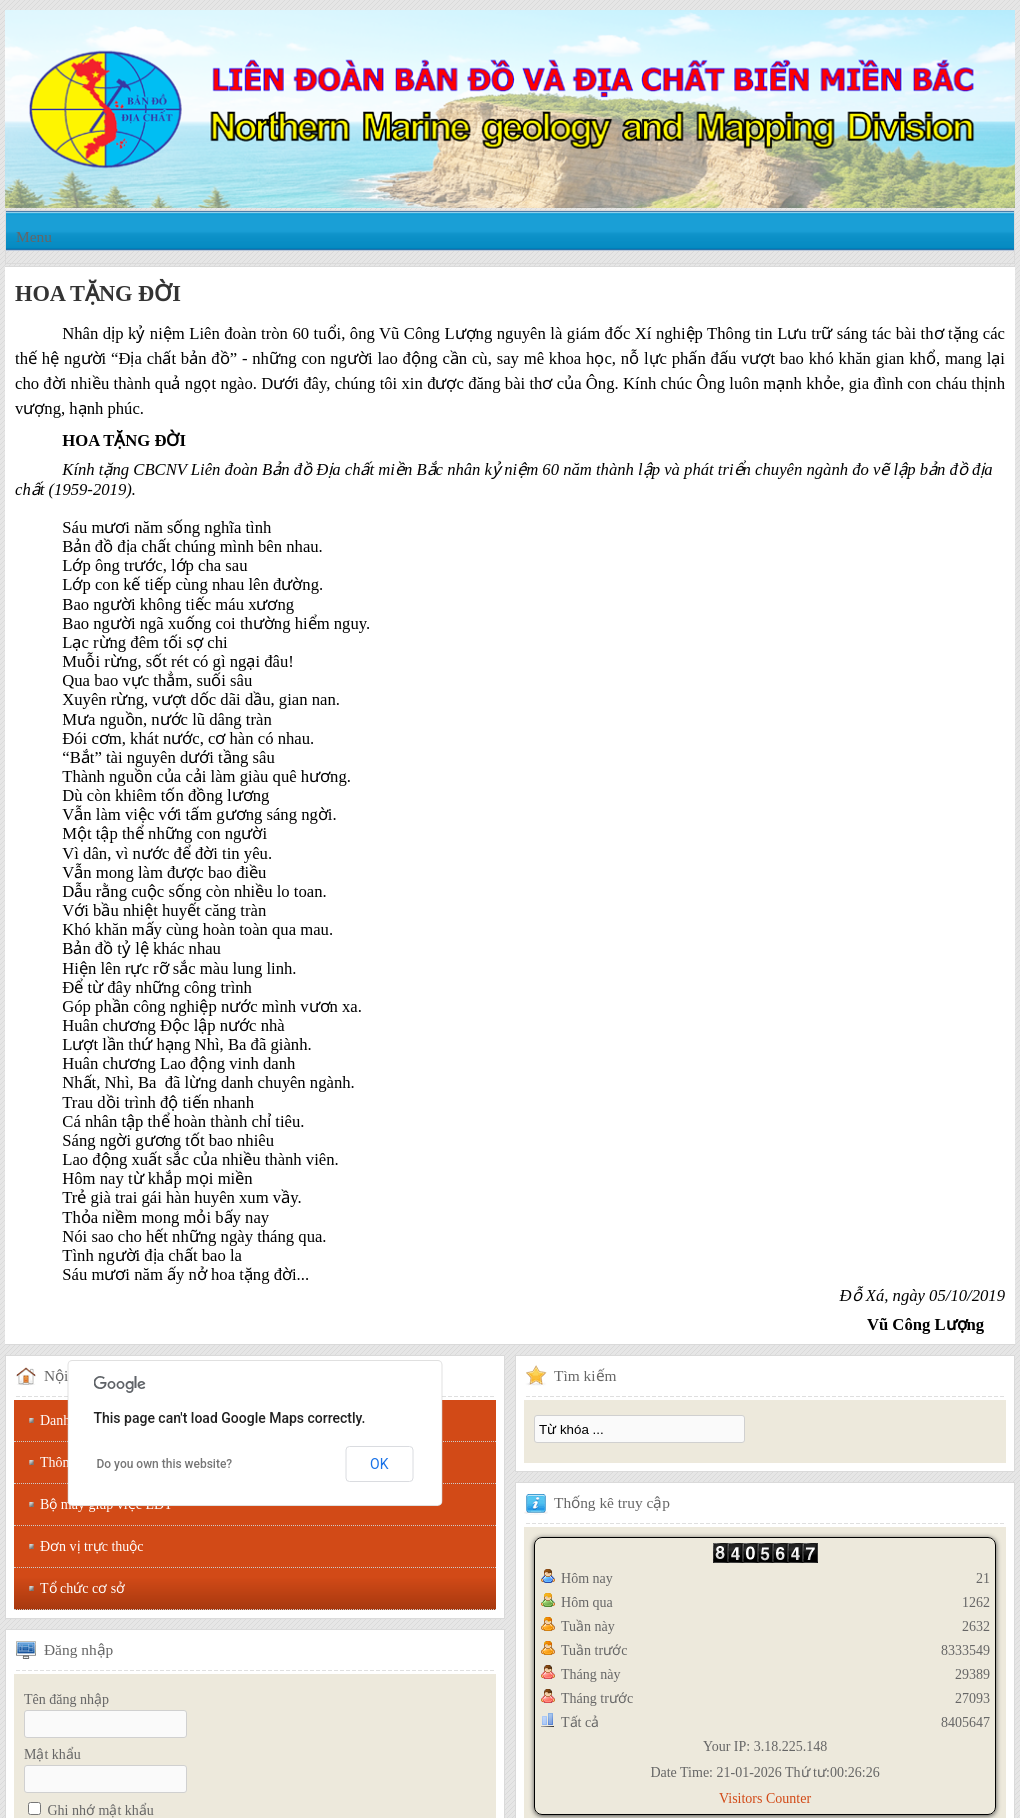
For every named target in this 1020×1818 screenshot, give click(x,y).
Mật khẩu (52, 1754)
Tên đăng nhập (66, 1699)
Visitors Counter (765, 1798)
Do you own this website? (164, 1464)
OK (379, 1464)
